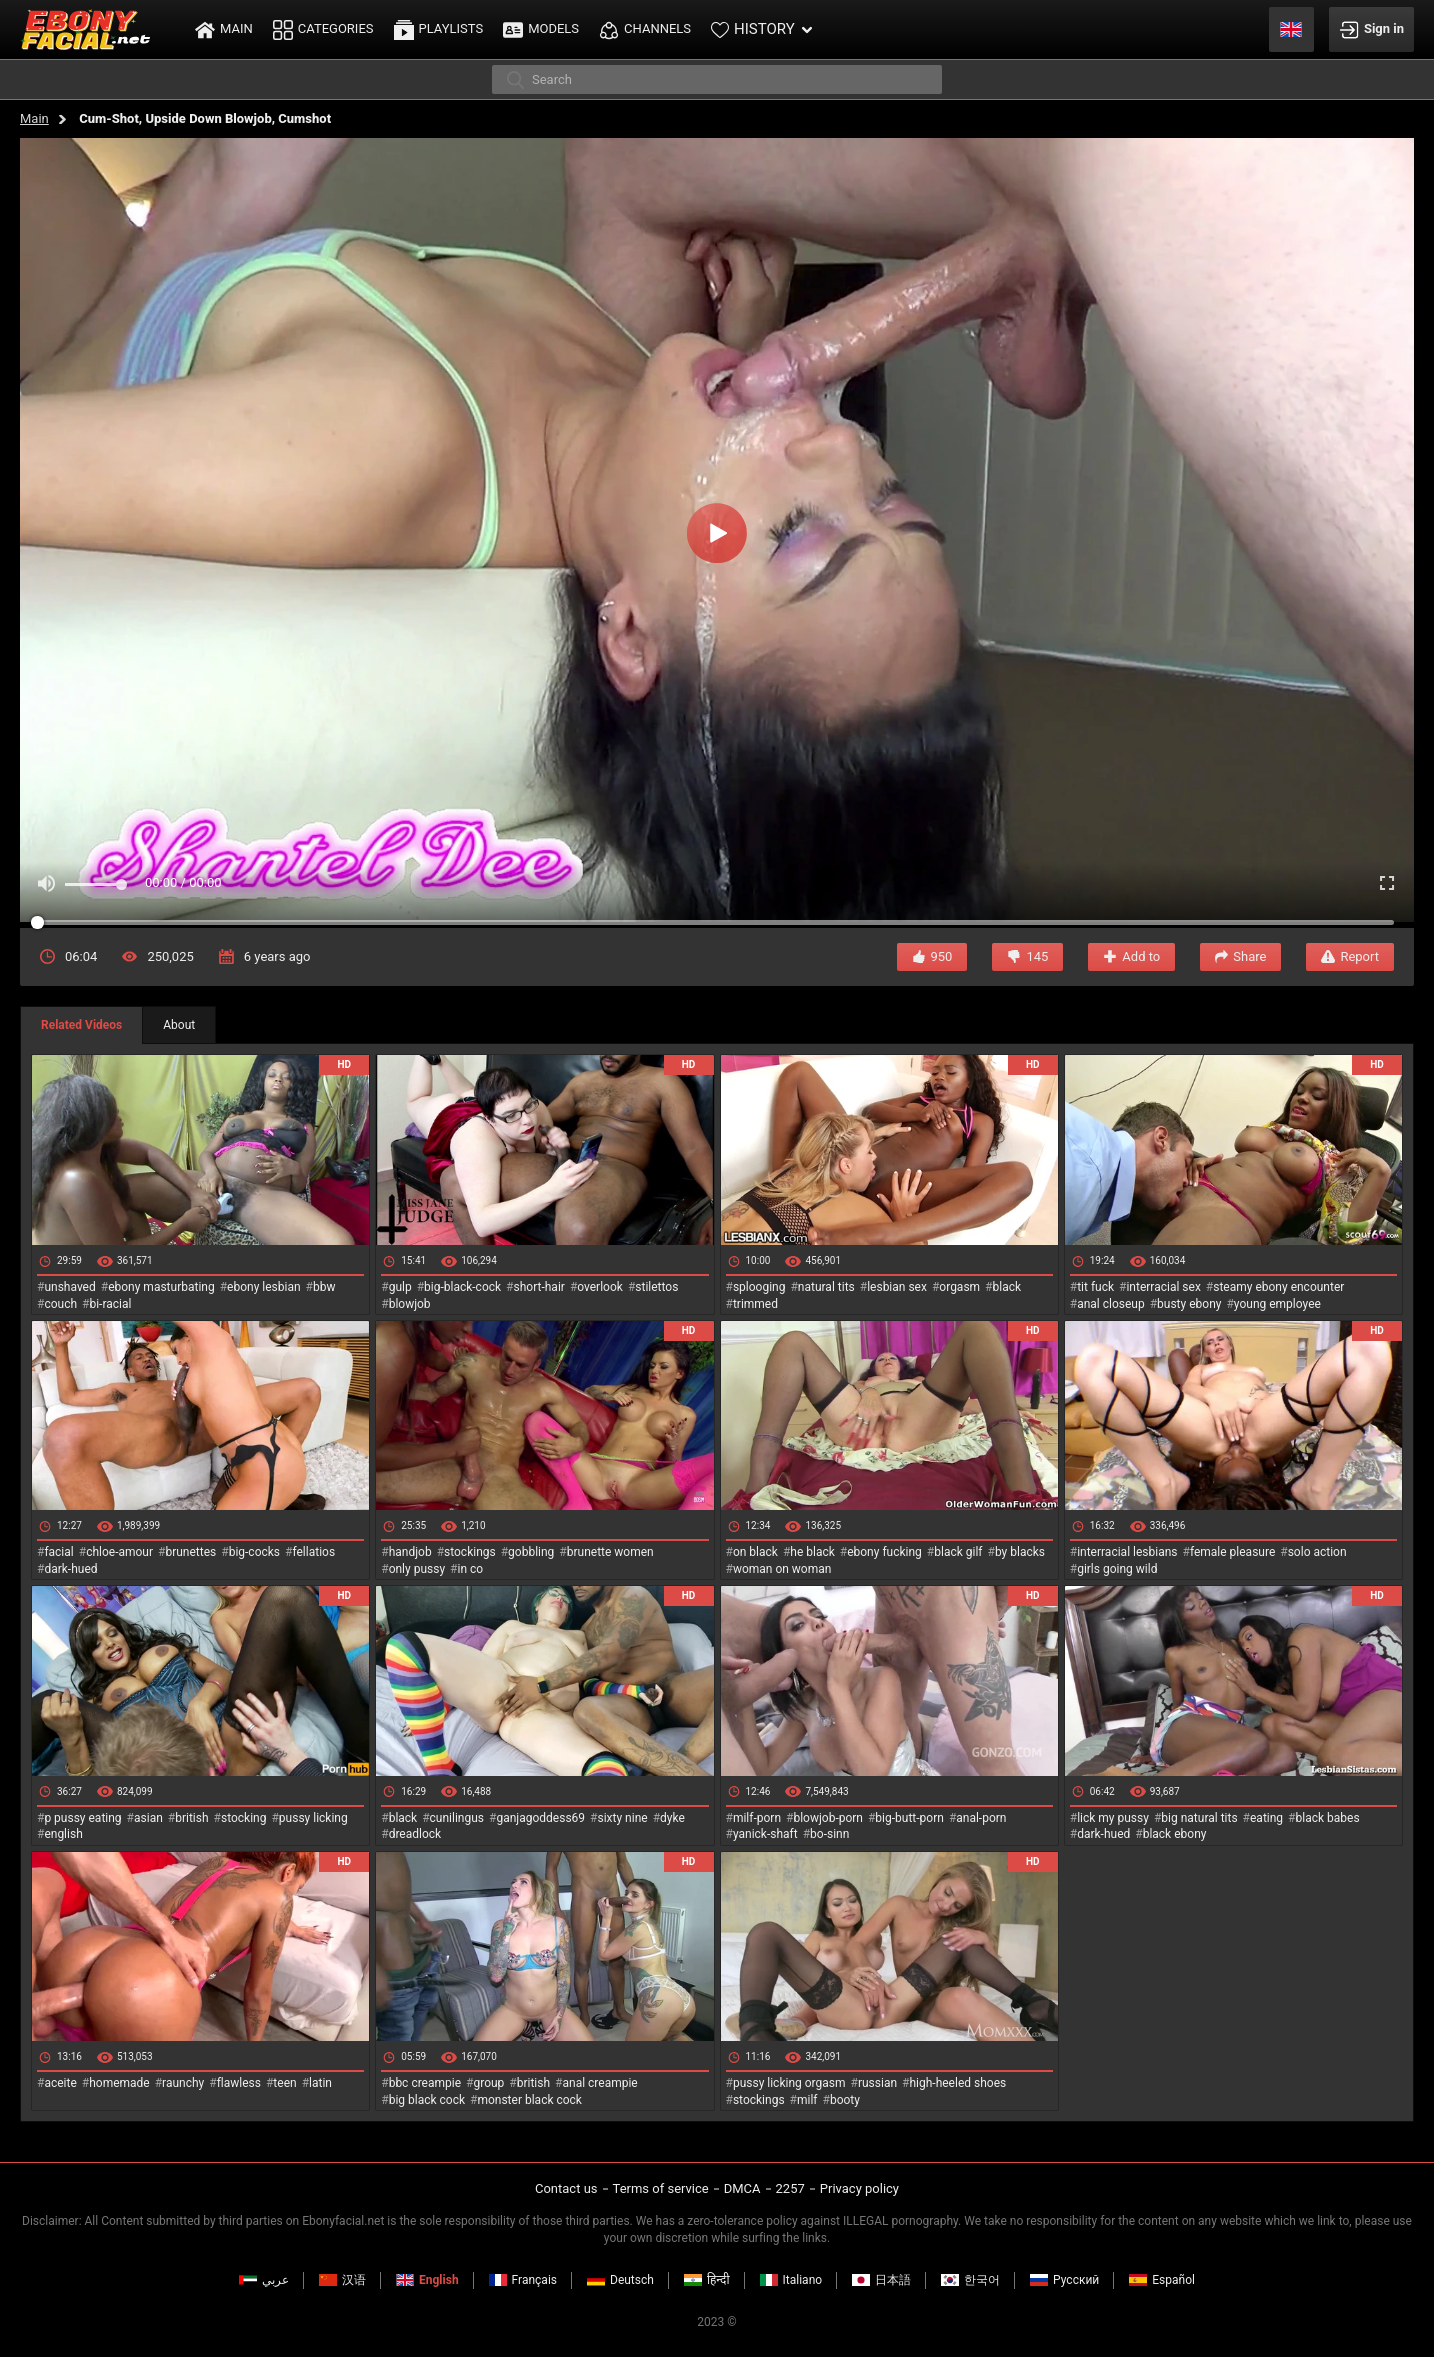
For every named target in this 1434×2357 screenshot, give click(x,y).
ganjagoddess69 (540, 1818)
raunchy (183, 2083)
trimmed (755, 1304)
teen (284, 2083)
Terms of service (661, 2188)
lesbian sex (897, 1287)
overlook (600, 1287)
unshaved (69, 1287)
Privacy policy (859, 2188)
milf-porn (757, 1818)
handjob (410, 1552)
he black (812, 1552)
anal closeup (1111, 1304)
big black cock (427, 2100)
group (488, 2083)
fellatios (313, 1552)
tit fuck (1095, 1287)
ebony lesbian (264, 1287)
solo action (1317, 1552)
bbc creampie (425, 2083)
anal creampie (599, 2083)
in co (471, 1569)
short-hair (539, 1287)
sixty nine (622, 1818)
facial (58, 1552)
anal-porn (981, 1818)
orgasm (959, 1287)
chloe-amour (119, 1552)
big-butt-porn (909, 1818)
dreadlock (415, 1834)
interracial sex (1163, 1287)
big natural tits (1199, 1818)
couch (60, 1304)
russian (877, 2083)
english (63, 1834)
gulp (400, 1287)
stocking (244, 1818)
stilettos (656, 1287)
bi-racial (110, 1304)
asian (148, 1818)
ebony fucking (884, 1552)
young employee (1277, 1304)
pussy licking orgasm (789, 2083)
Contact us (566, 2188)
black (1007, 1287)
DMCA (742, 2188)
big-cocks (254, 1552)
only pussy (417, 1569)
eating (1266, 1818)
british (191, 1818)
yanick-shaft (765, 1834)
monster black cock (529, 2100)
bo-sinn (829, 1834)
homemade (119, 2083)
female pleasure (1232, 1552)
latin (320, 2083)
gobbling (531, 1552)
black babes (1328, 1818)
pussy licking (313, 1818)
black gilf (958, 1552)
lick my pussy (1113, 1818)
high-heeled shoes (957, 2083)
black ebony (1175, 1834)
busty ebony (1189, 1304)
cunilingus (457, 1818)
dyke (672, 1818)
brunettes (190, 1552)
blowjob (410, 1304)
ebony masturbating (161, 1287)
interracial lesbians (1127, 1552)
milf (807, 2100)
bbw (324, 1287)
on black (755, 1552)
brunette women (610, 1552)
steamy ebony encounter (1278, 1287)
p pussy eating (82, 1818)
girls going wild (1117, 1569)
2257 (790, 2188)
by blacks (1020, 1552)
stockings (470, 1552)
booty (845, 2100)
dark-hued (70, 1569)
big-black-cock (462, 1287)
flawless (239, 2083)
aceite (60, 2083)
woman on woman (782, 1569)
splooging (759, 1287)
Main (34, 118)
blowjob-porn (828, 1818)
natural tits (826, 1287)
